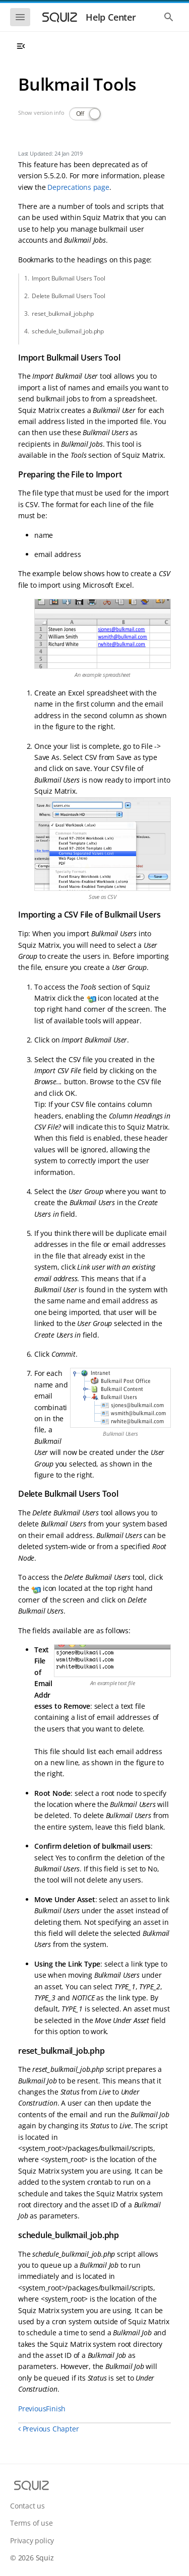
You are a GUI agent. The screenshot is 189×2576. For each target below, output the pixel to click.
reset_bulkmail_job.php (63, 313)
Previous (32, 2408)
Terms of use (31, 2523)
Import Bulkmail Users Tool (68, 278)
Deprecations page (78, 187)
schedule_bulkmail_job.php (68, 331)
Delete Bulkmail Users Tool (68, 296)
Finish (56, 2408)
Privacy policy (32, 2540)
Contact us (27, 2506)
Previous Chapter (48, 2428)
